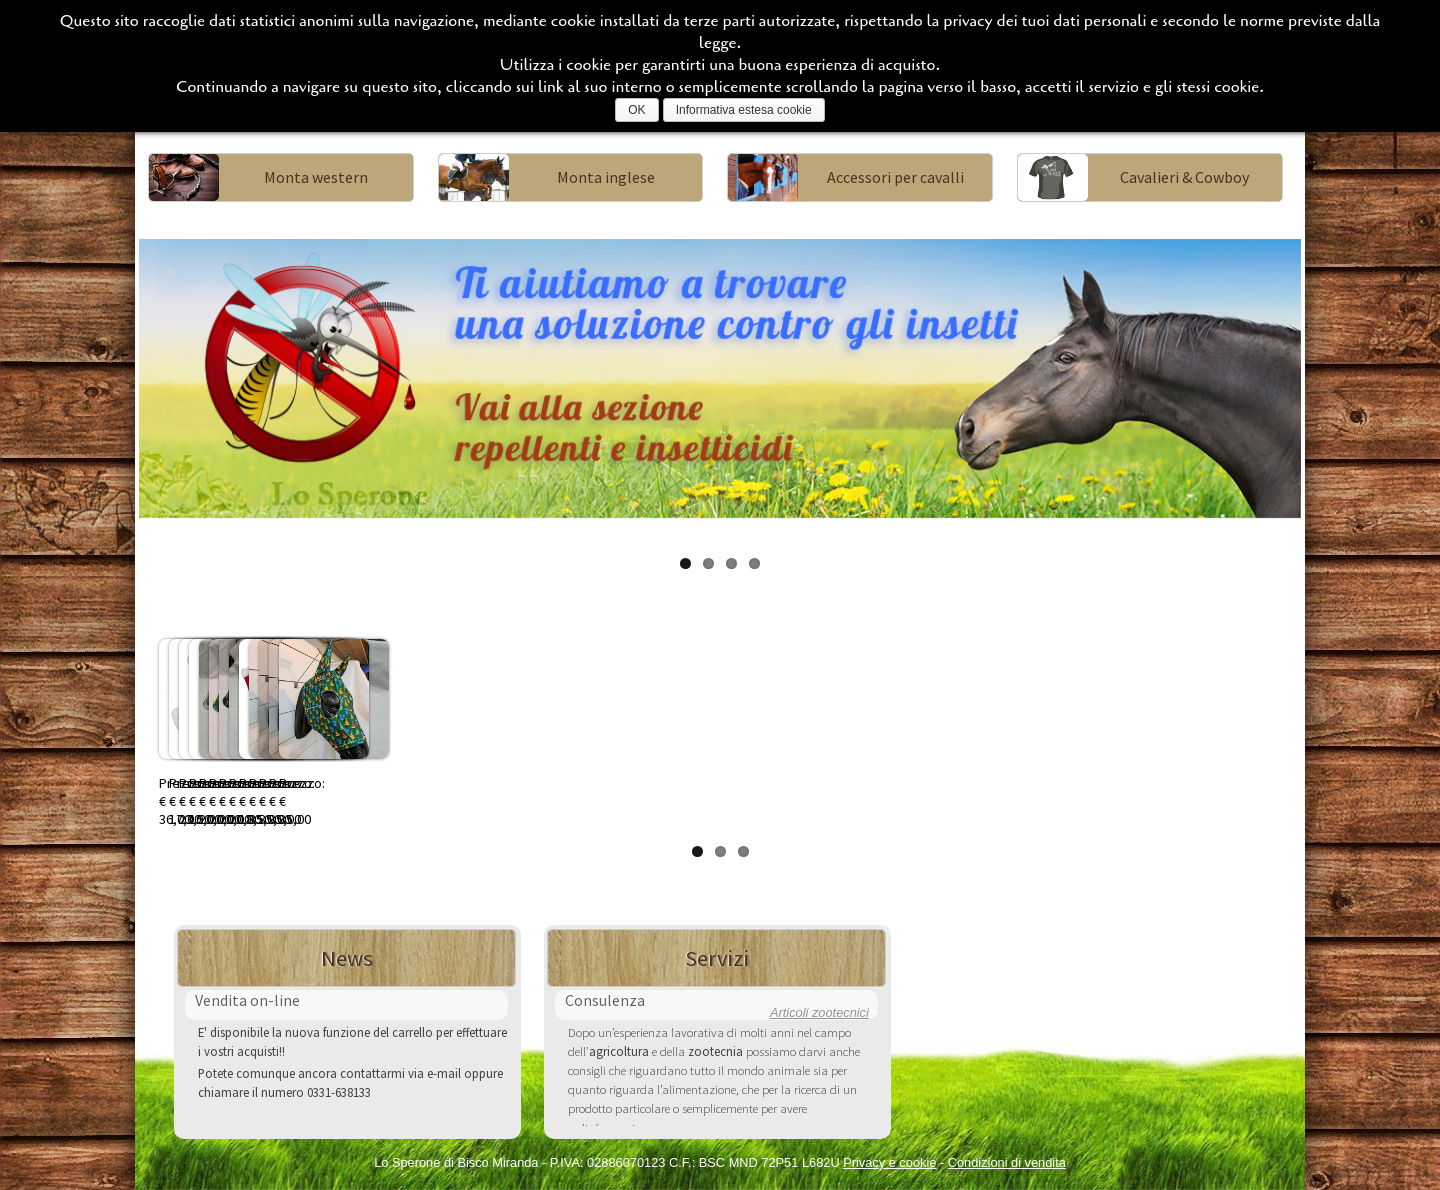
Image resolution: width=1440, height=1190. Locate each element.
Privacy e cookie (889, 1162)
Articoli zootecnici (819, 1012)
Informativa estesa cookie (744, 110)
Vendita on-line (247, 1000)
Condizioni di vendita (1007, 1162)
